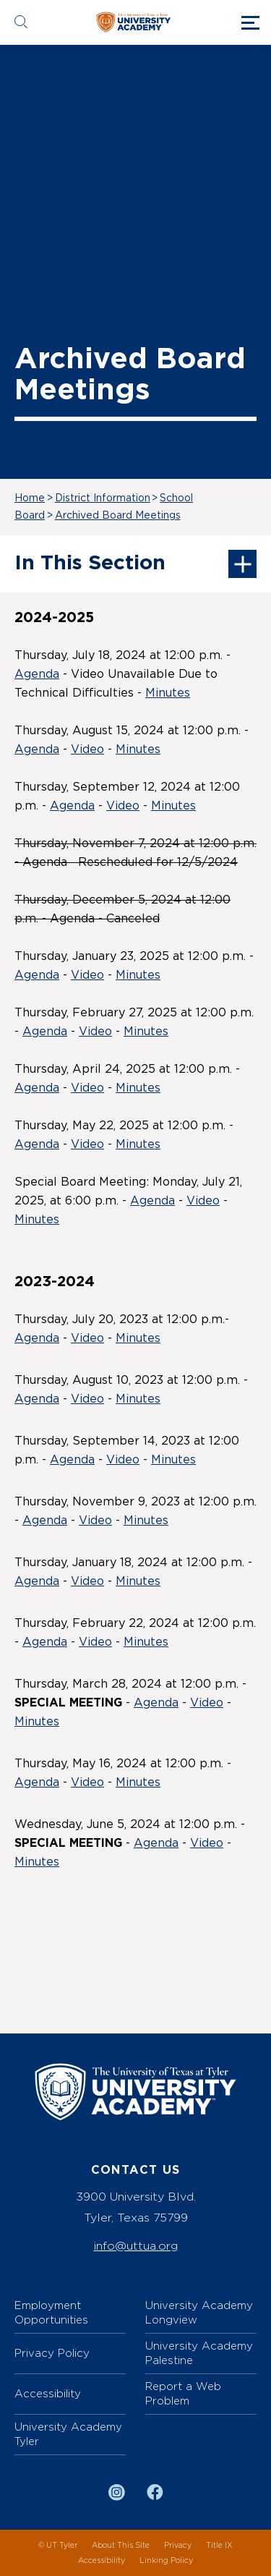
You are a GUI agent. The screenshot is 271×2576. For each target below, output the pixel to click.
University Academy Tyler (68, 2434)
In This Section (135, 564)
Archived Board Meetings (118, 516)
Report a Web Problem (183, 2393)
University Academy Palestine (199, 2352)
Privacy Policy (52, 2352)
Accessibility (47, 2393)
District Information (102, 498)
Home (29, 498)
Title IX (219, 2545)
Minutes (167, 693)
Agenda (36, 674)
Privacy (178, 2545)
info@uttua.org (136, 2246)
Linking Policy (166, 2560)
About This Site (121, 2545)
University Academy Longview (199, 2312)
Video (87, 749)
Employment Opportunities (51, 2312)
